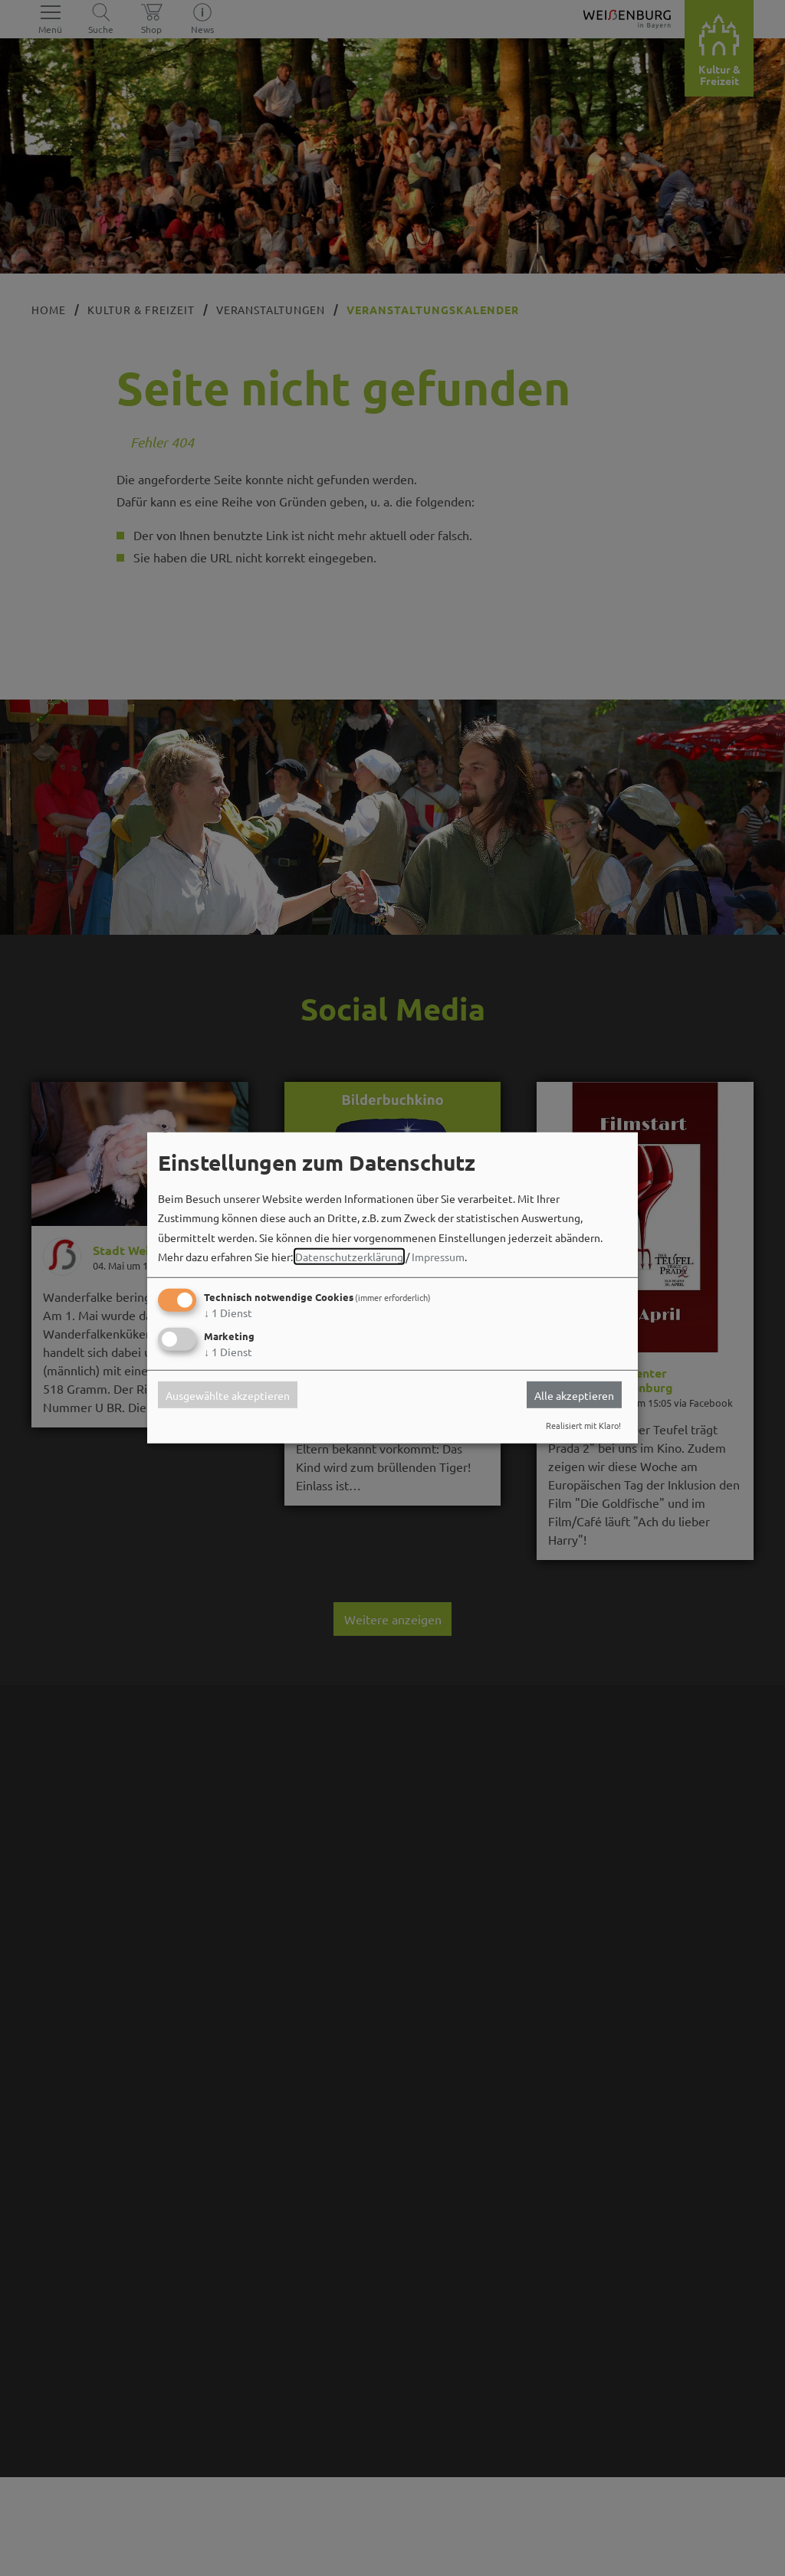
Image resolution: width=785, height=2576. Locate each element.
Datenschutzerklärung (349, 1256)
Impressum (438, 1256)
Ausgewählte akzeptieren (228, 1394)
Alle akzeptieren (574, 1394)
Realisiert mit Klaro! (583, 1425)
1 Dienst (228, 1312)
